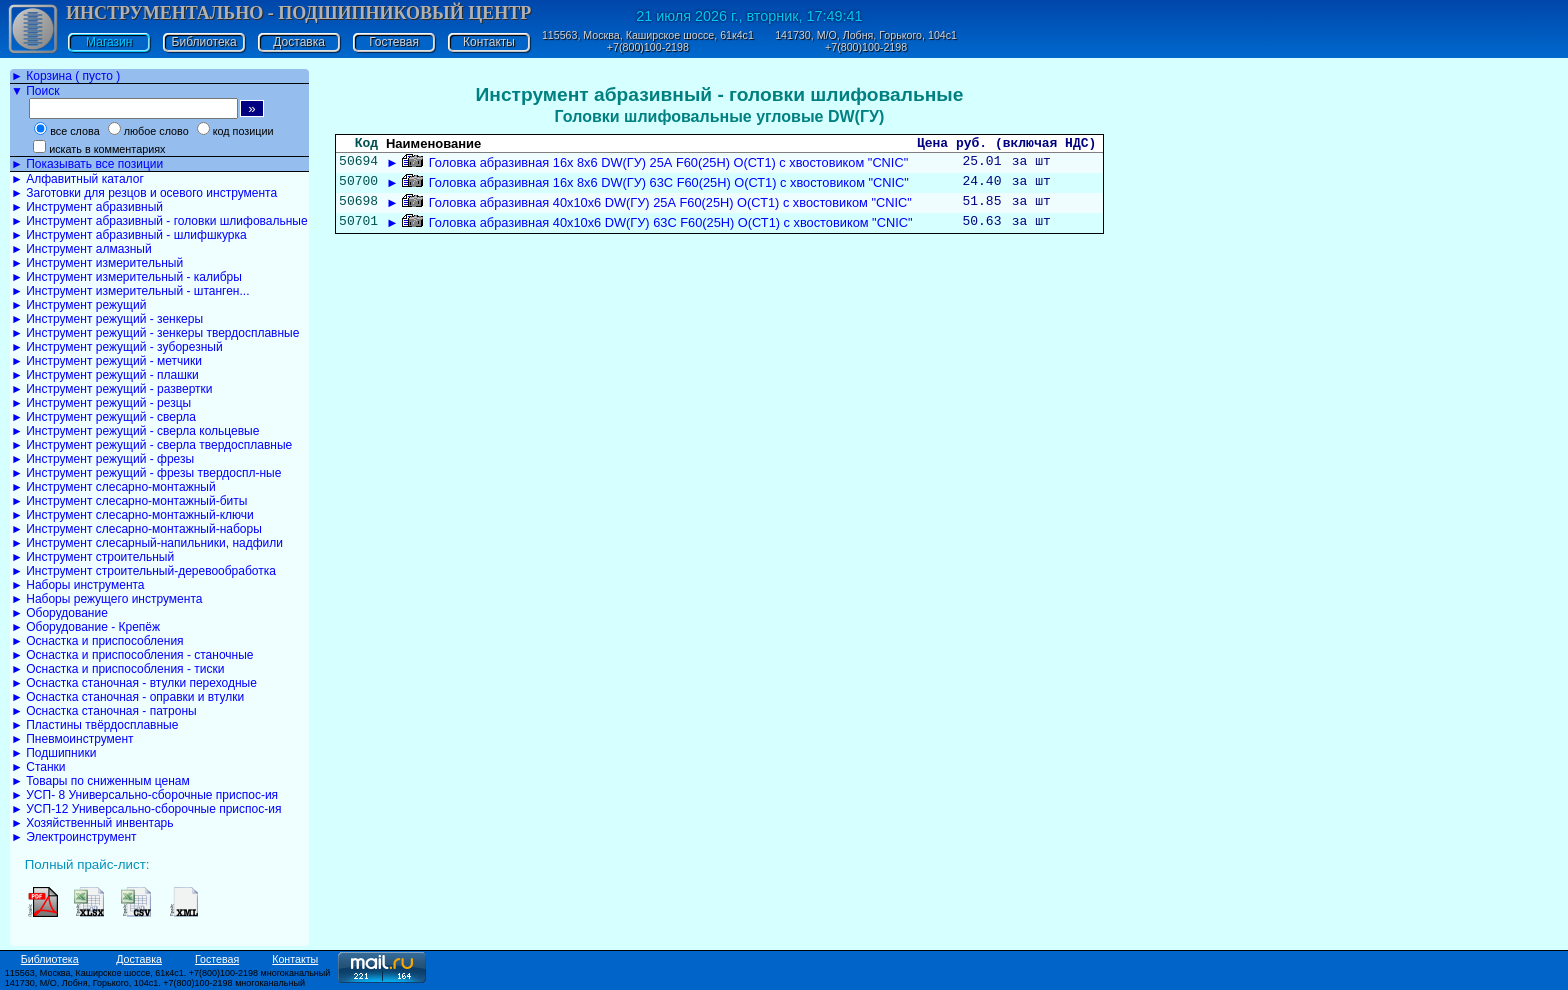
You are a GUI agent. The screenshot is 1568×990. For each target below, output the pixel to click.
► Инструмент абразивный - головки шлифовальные (159, 221)
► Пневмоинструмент (72, 739)
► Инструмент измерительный (97, 263)
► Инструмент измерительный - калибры (126, 277)
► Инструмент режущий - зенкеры (107, 319)
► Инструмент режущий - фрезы (102, 459)
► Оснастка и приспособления (97, 641)
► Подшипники (53, 753)
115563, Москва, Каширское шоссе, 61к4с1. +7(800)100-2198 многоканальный (168, 973)
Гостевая (394, 42)
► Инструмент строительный (92, 557)
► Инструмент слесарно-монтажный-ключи (132, 515)
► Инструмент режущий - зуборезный (117, 347)
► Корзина (65, 76)
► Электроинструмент (74, 837)
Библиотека (204, 42)
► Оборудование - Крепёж (85, 627)
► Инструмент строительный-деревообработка (143, 571)
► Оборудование (59, 613)
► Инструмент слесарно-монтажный (113, 487)
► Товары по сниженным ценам (100, 781)
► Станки (38, 767)
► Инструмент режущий (78, 305)
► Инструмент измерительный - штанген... (130, 291)
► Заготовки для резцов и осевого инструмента (144, 193)
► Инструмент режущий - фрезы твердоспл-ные (146, 473)
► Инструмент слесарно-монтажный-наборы (136, 529)
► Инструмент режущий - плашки (105, 375)
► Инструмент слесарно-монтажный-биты (129, 501)
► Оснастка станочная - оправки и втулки (127, 697)
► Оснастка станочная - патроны (104, 711)
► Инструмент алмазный (81, 249)
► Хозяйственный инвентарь (92, 823)
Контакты (489, 42)
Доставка (299, 42)
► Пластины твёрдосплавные (94, 725)
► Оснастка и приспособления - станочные (132, 655)
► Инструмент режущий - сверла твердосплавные (151, 445)
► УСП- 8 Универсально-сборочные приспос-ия (144, 795)
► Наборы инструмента (78, 585)
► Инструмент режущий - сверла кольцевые (135, 431)
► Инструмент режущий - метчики (106, 361)
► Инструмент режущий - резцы (101, 403)
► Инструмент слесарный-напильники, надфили (147, 543)
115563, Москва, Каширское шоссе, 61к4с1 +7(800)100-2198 (648, 41)
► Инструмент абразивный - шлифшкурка (129, 235)
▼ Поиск (35, 91)
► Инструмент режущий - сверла (103, 417)
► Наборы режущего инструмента (106, 599)
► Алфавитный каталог (77, 179)
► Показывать (87, 164)
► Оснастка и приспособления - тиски (117, 669)
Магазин (109, 42)
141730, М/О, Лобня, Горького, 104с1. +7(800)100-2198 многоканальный (155, 983)
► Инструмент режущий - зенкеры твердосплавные (155, 333)
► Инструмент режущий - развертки (112, 389)
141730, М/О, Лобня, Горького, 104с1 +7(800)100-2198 (866, 41)
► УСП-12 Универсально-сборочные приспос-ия (146, 809)
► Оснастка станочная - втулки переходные (134, 683)
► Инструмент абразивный (87, 207)
